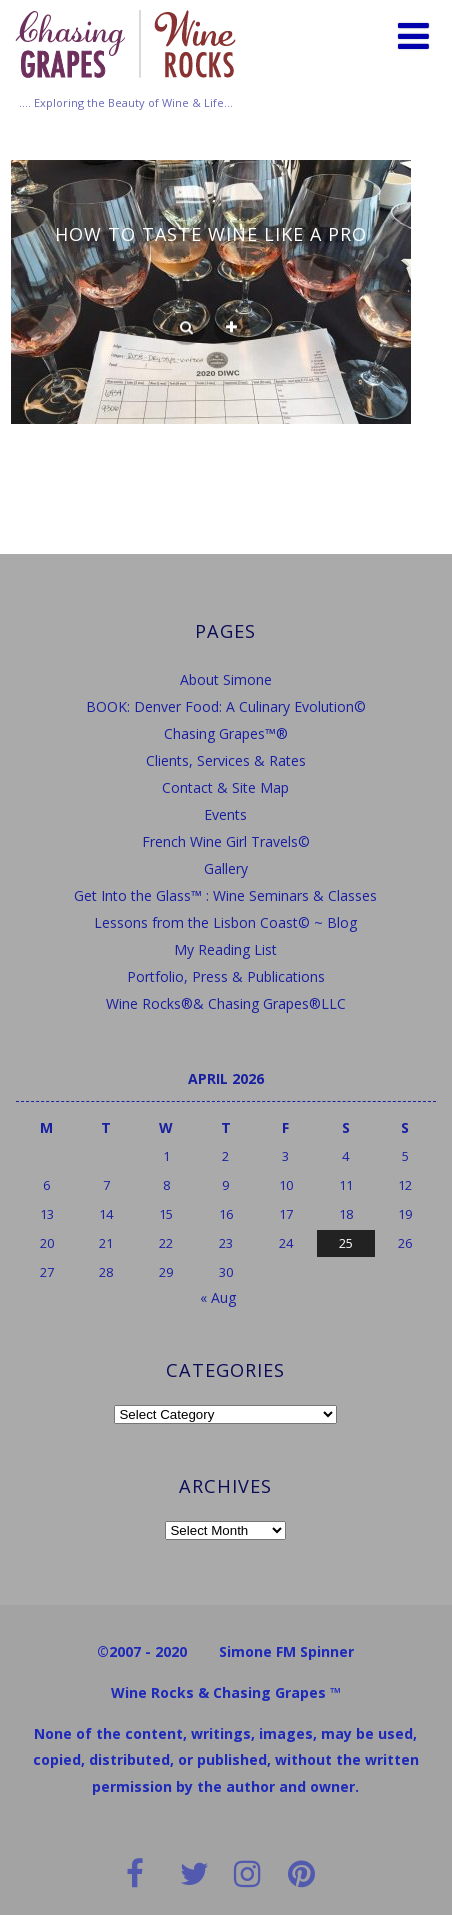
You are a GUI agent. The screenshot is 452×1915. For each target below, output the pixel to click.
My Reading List (225, 949)
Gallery (226, 868)
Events (225, 814)
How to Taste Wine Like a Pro (211, 234)
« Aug (218, 1297)
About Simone (226, 679)
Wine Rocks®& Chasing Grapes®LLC (226, 1003)
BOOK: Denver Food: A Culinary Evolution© (226, 706)
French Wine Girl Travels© (226, 841)
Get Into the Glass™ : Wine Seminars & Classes (225, 895)
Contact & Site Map (225, 787)
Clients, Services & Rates (226, 760)
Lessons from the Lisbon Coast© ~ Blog (225, 922)
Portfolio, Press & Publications (226, 976)
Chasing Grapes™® (226, 733)
